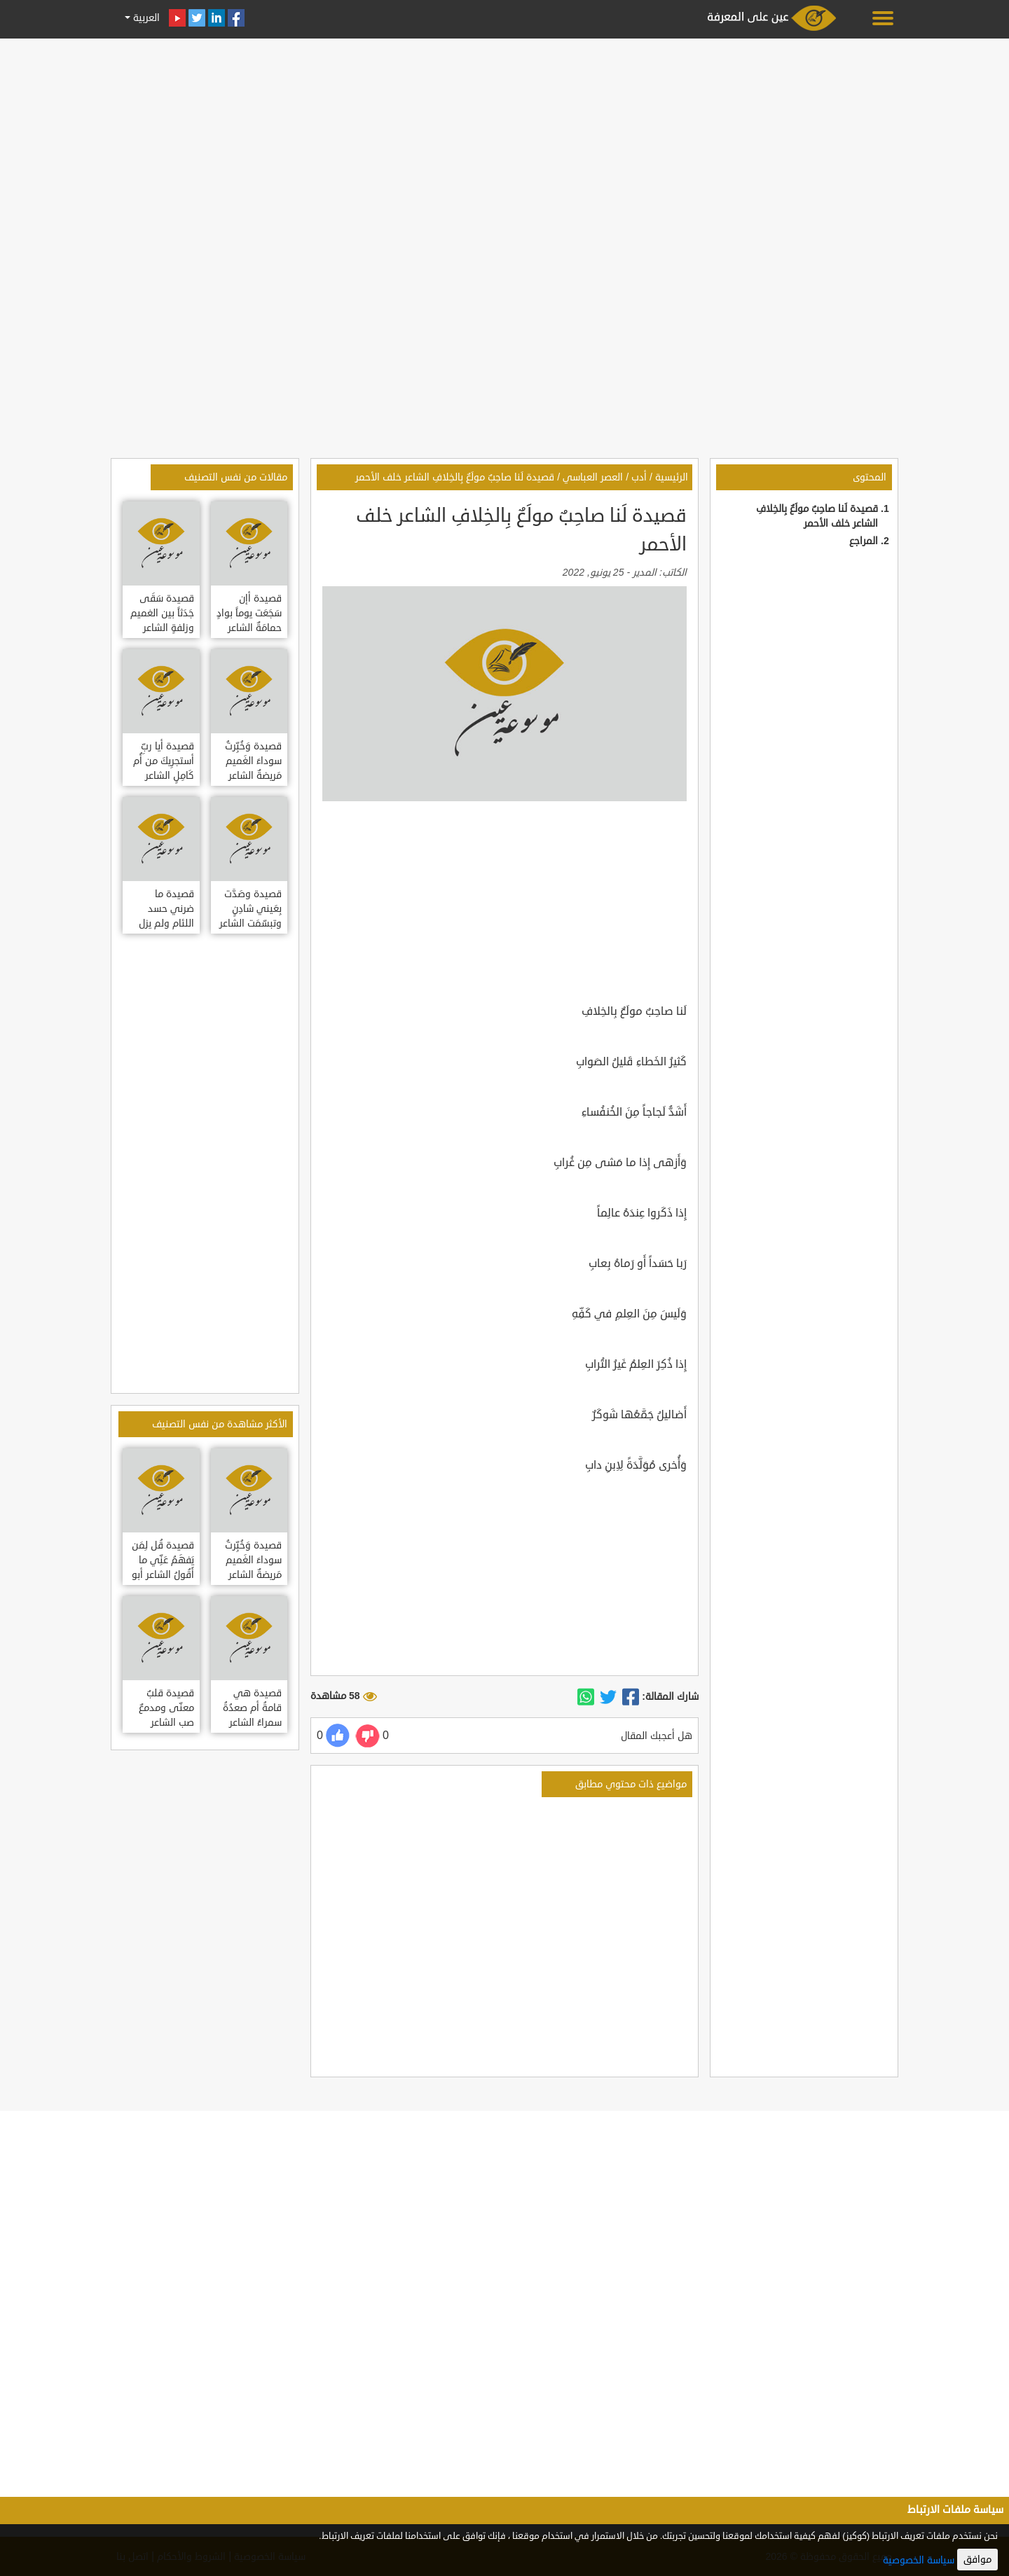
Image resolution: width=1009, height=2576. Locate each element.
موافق (977, 2559)
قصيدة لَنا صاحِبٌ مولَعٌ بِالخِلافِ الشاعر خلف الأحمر (454, 477)
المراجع (863, 541)
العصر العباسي (593, 477)
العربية (145, 18)
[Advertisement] (504, 141)
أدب (639, 477)
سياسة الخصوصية (918, 2560)
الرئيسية (671, 477)
